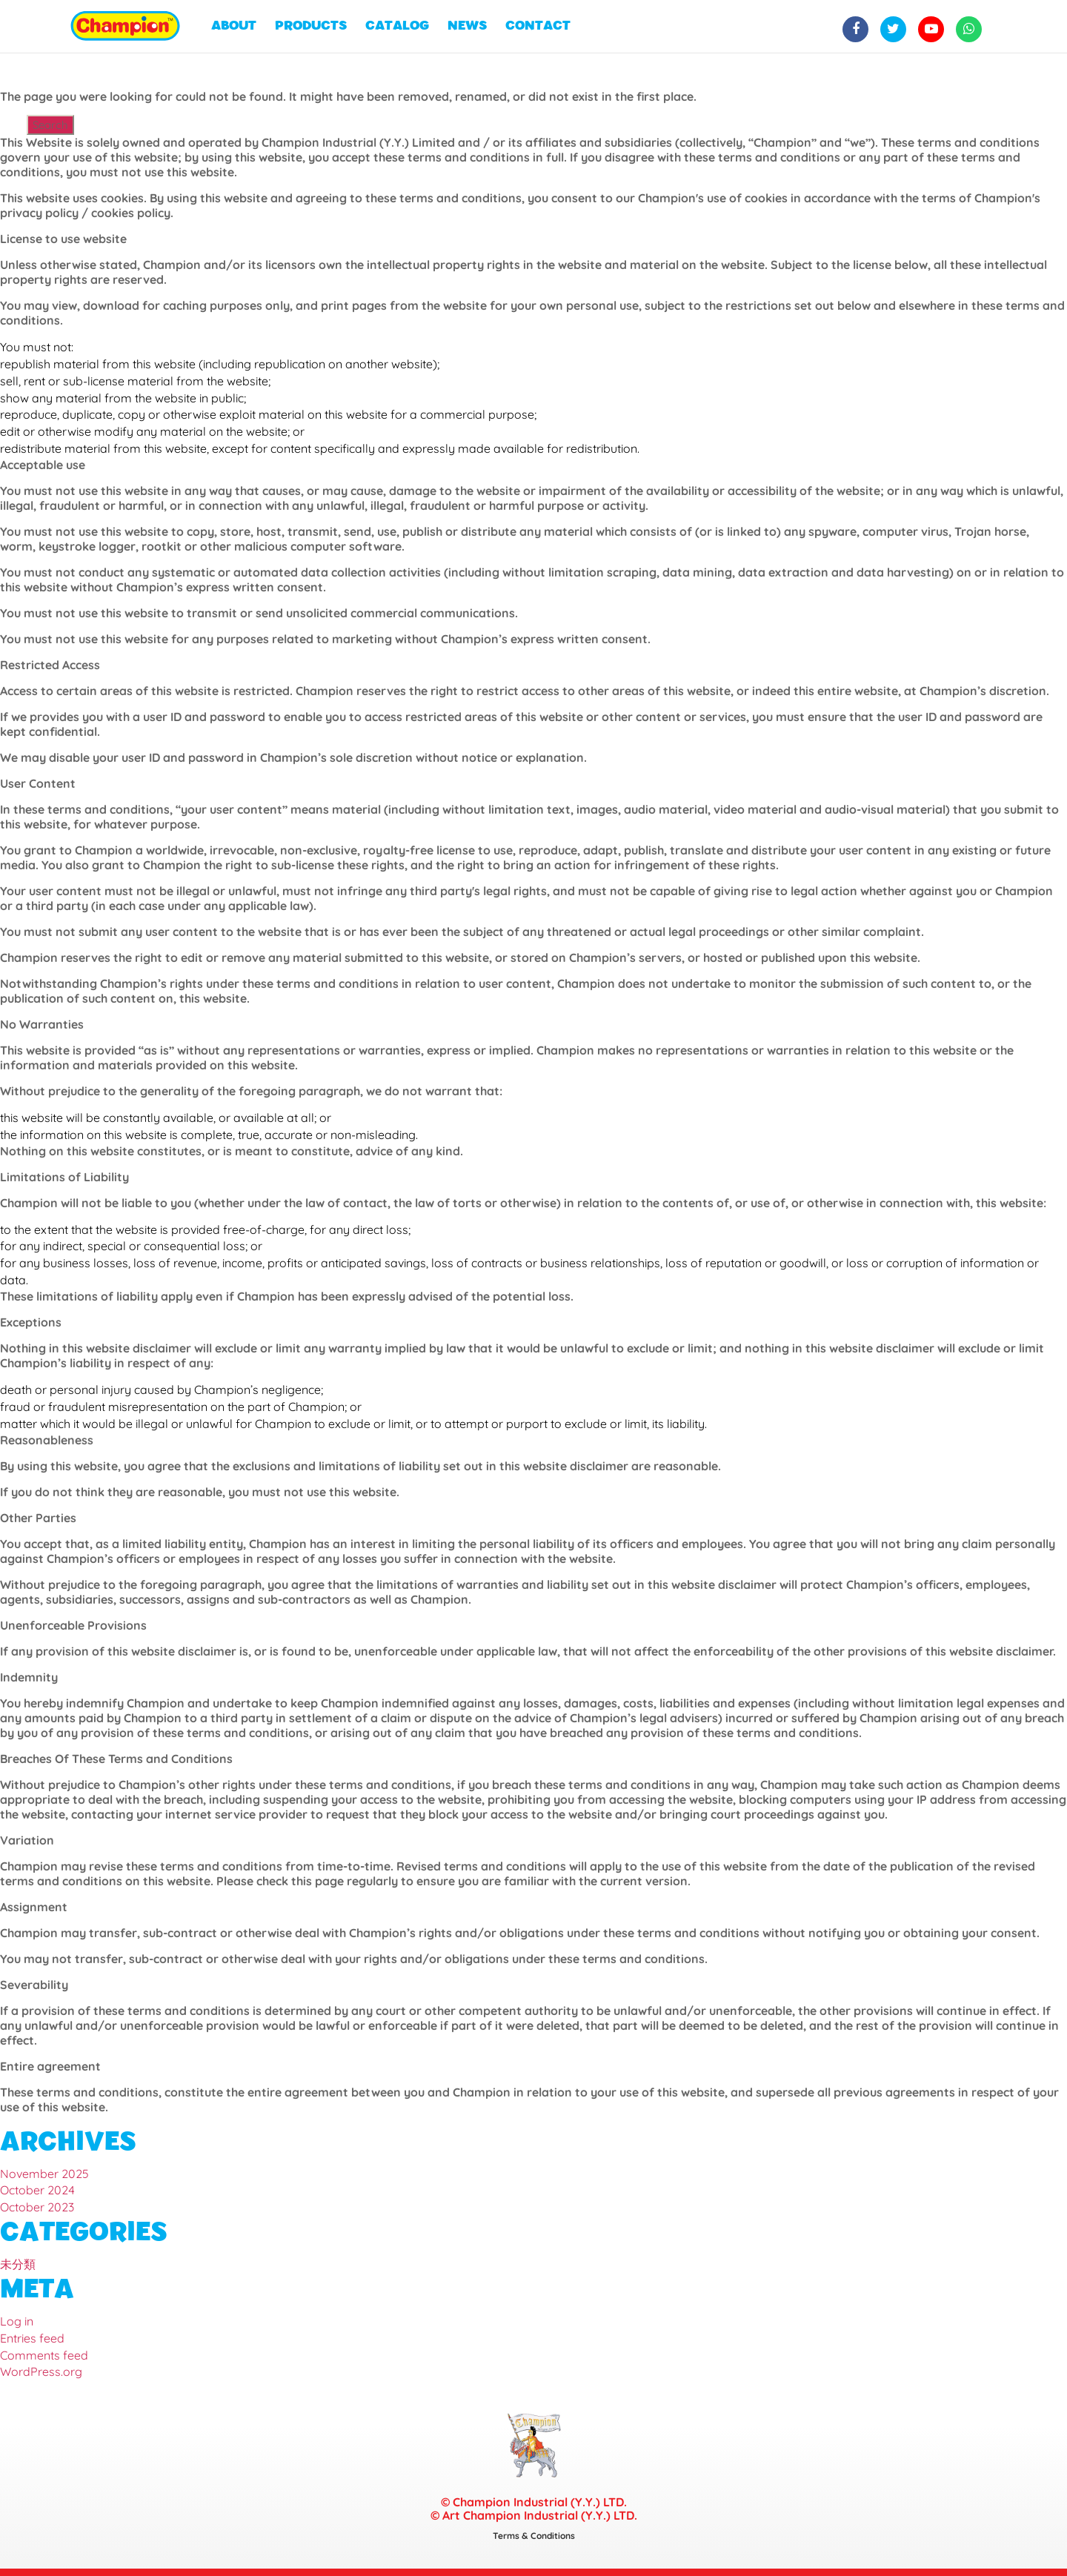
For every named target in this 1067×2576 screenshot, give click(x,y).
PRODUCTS (311, 26)
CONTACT (538, 26)
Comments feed (44, 2355)
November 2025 (44, 2173)
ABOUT (233, 26)
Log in (16, 2321)
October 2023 (37, 2207)
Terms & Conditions (534, 2535)
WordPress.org (41, 2371)
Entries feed (32, 2338)
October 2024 (37, 2189)
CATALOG (397, 26)
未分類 (18, 2264)
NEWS (467, 26)
